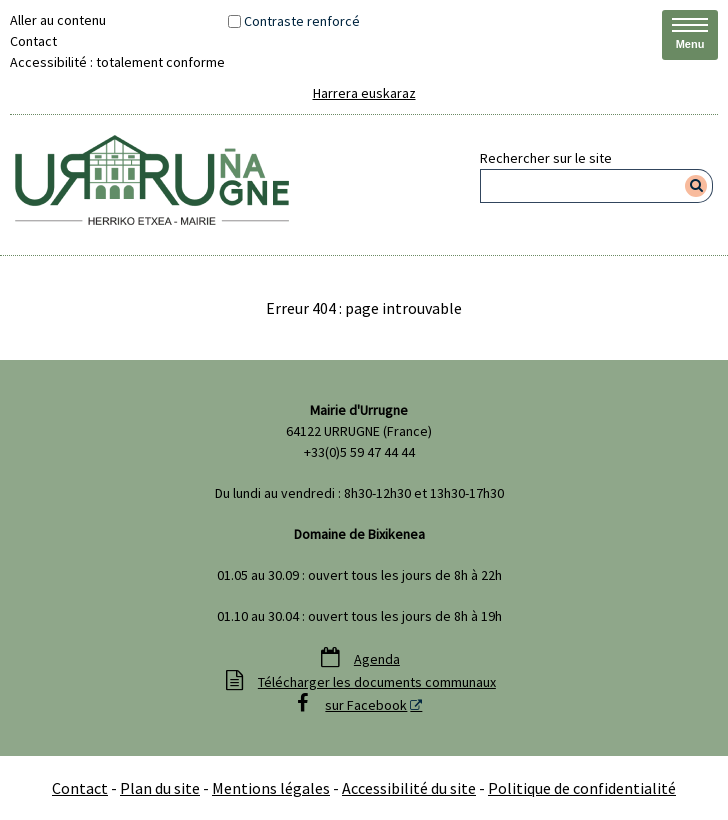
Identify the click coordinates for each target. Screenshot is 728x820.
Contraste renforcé (302, 21)
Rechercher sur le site (546, 158)
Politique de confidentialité (582, 788)
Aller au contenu (58, 20)
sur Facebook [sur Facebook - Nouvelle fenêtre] (366, 705)
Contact (33, 41)
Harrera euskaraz (364, 93)
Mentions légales (271, 788)
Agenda (377, 659)
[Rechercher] (696, 186)
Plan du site (160, 788)
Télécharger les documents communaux (377, 682)
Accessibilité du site (409, 788)
